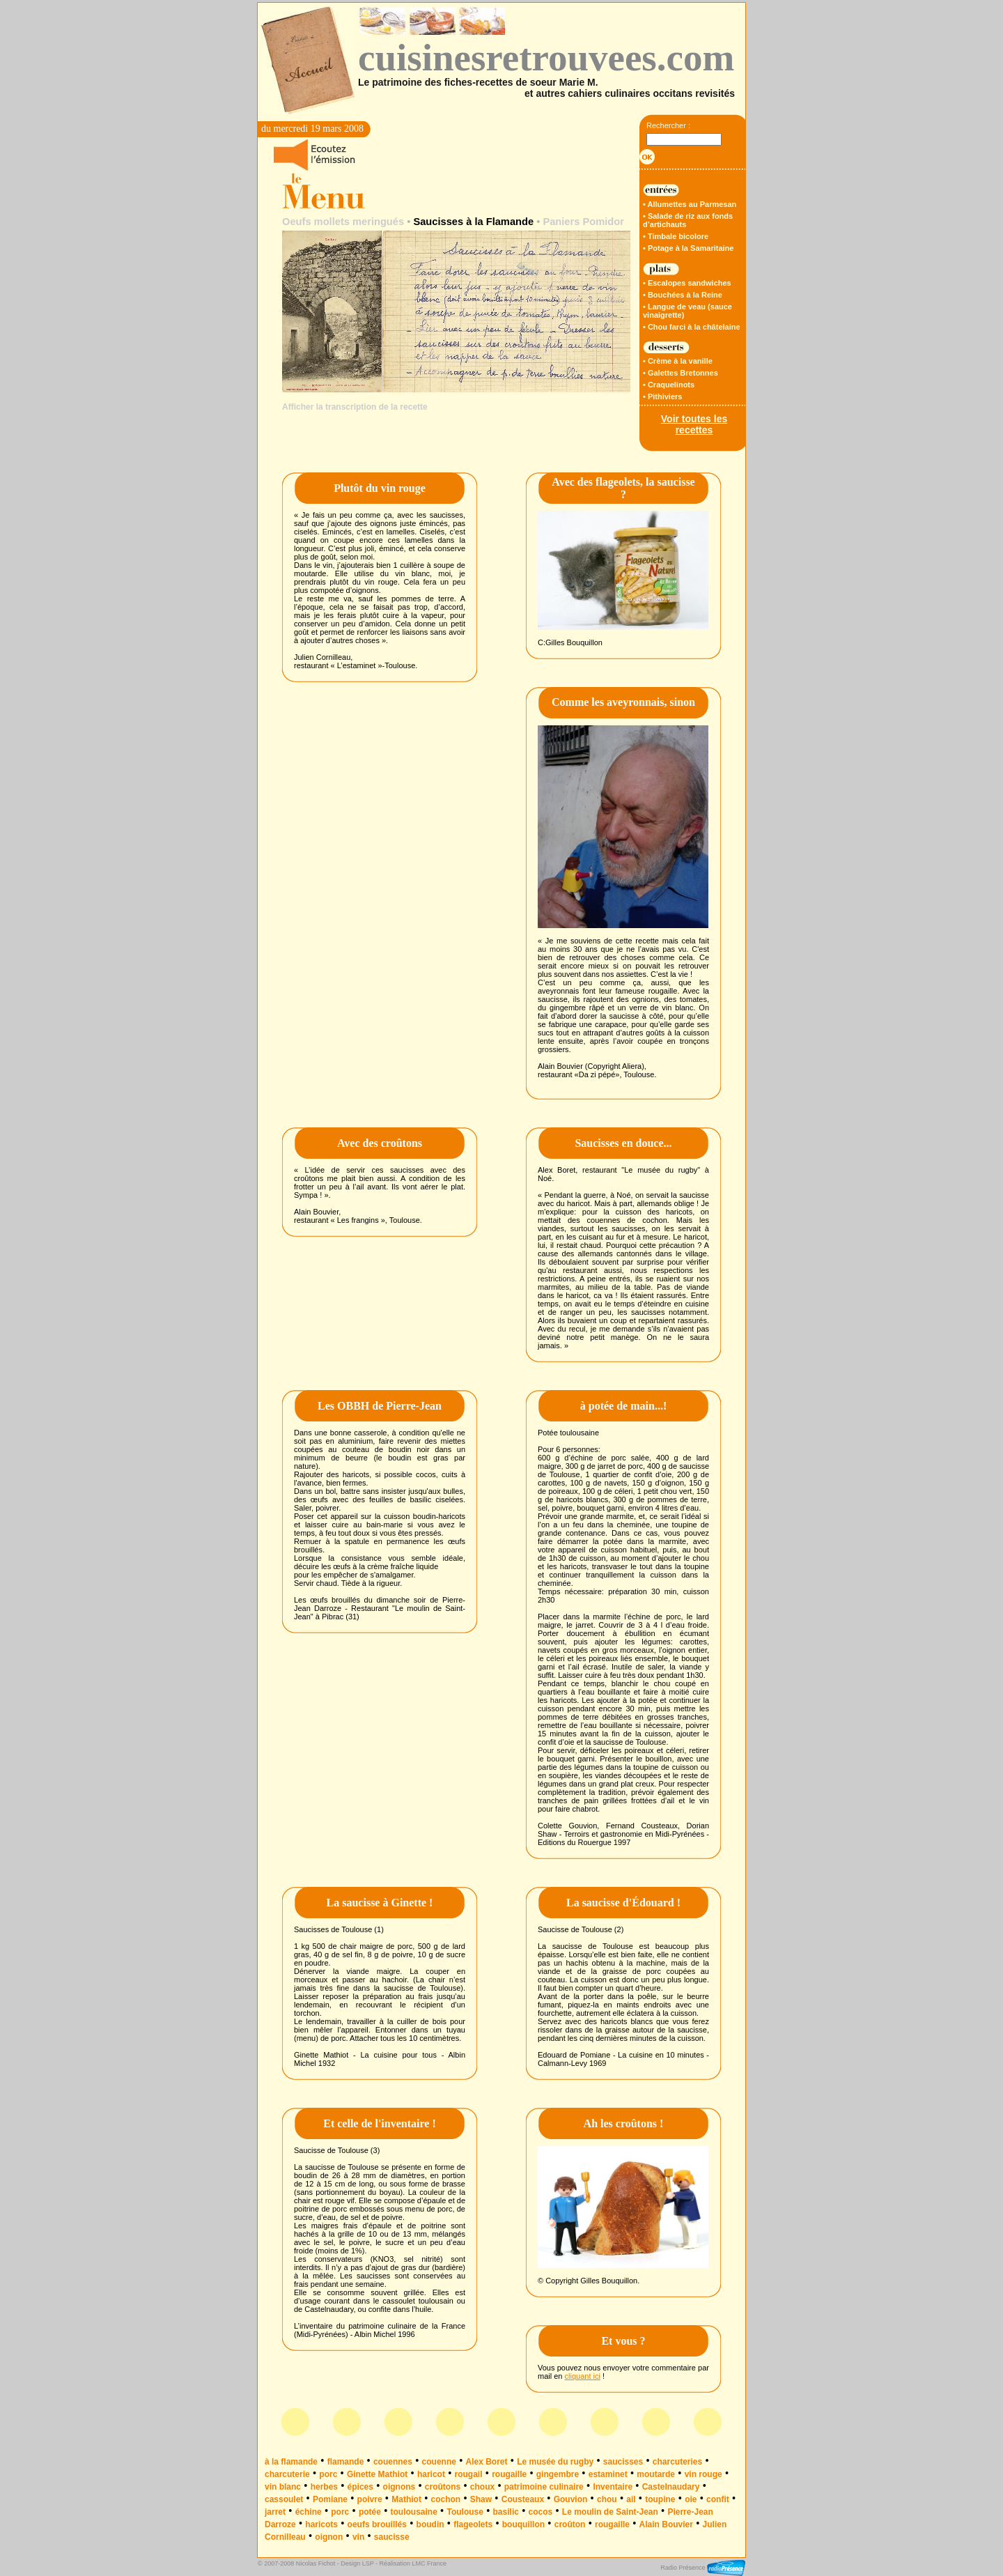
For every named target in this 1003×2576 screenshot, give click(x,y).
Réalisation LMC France (413, 2563)
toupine (660, 2499)
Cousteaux (523, 2499)
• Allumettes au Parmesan (689, 204)
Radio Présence (702, 2567)
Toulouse (464, 2512)
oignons (399, 2487)
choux (482, 2487)
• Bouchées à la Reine (682, 295)
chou (607, 2499)
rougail (469, 2474)
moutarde (656, 2474)
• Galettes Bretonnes (680, 373)
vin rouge (703, 2474)
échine (308, 2512)
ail (630, 2499)
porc (328, 2474)
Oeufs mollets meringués (343, 221)
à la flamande (291, 2462)
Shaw (481, 2499)
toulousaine (414, 2512)
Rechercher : (668, 125)
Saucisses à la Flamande (473, 221)
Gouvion (571, 2499)
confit (717, 2499)
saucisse (392, 2537)
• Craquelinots (668, 384)
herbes (324, 2487)
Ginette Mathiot (377, 2474)
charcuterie (287, 2474)
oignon (329, 2537)
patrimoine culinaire (544, 2487)
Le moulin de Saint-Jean (610, 2512)
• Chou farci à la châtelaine (691, 327)
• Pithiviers (662, 396)
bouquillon (523, 2524)
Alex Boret (487, 2462)
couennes (392, 2462)
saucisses (623, 2462)
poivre (369, 2499)
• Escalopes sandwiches (687, 283)
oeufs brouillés (377, 2524)
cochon (445, 2499)
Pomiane (330, 2499)
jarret (275, 2512)
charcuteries (677, 2462)
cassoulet (284, 2499)
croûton (570, 2524)
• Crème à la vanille (678, 361)
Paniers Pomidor (583, 221)
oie (691, 2499)
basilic (506, 2512)
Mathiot (406, 2499)
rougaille (509, 2474)
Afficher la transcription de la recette (355, 407)
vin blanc (283, 2487)
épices (360, 2487)
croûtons (442, 2487)
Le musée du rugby (555, 2462)
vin (358, 2537)
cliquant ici (582, 2376)
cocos (541, 2512)
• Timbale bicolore (675, 236)
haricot (431, 2474)
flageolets (472, 2524)
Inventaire (612, 2487)
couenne (439, 2462)
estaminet (608, 2474)
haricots (321, 2524)
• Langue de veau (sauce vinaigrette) (687, 310)
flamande (345, 2462)
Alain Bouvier (666, 2524)
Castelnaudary (671, 2487)
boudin (430, 2524)
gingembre (557, 2474)
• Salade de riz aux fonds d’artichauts (688, 220)
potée (370, 2512)
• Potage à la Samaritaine (688, 248)
